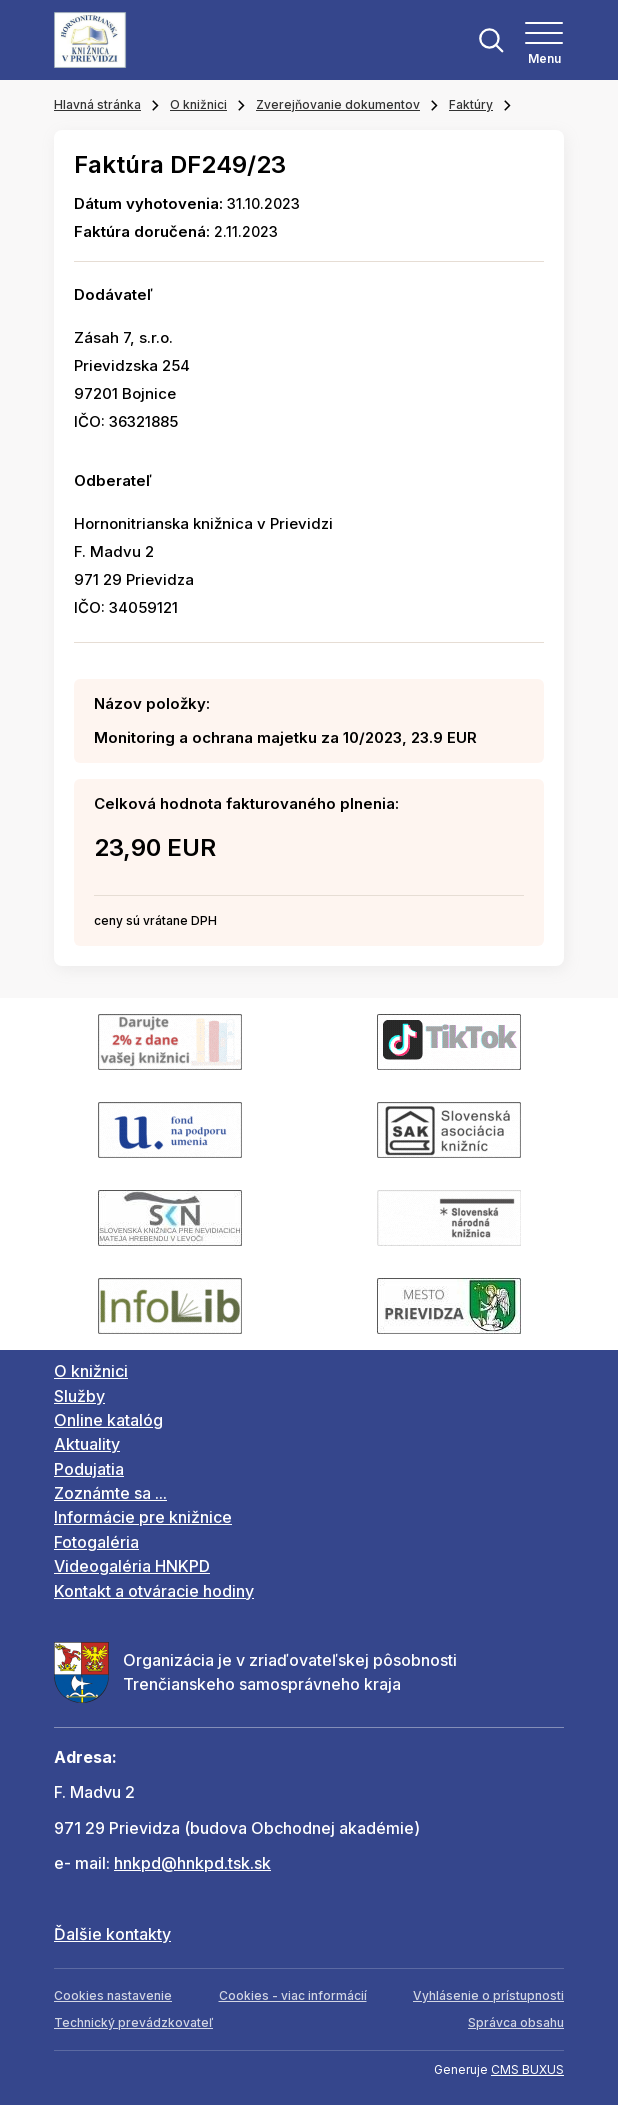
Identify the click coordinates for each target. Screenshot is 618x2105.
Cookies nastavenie (113, 1995)
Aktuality (87, 1444)
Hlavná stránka (97, 104)
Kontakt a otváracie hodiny (154, 1591)
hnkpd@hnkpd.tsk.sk (192, 1863)
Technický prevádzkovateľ (133, 2022)
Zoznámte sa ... (110, 1493)
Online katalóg (108, 1420)
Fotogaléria (96, 1542)
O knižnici (198, 104)
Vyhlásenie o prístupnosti (488, 1995)
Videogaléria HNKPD (132, 1566)
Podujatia (89, 1469)
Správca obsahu (516, 2022)
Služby (79, 1396)
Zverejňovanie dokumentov (338, 104)
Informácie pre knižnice (143, 1517)
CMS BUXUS (527, 2069)
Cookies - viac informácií (293, 1995)
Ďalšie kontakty (112, 1934)
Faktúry (471, 104)
